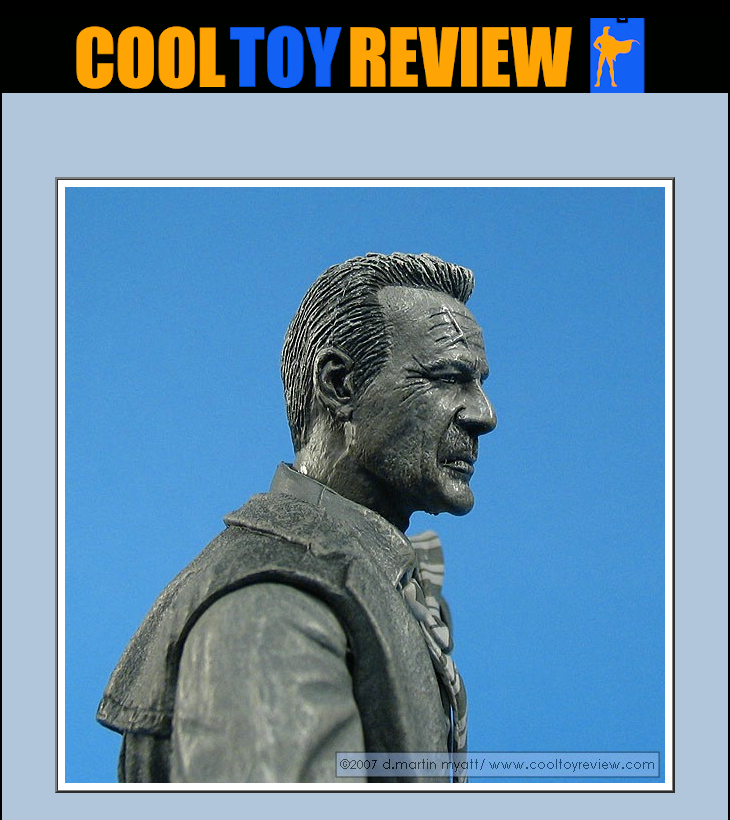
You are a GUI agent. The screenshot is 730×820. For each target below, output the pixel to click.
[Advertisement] (365, 141)
